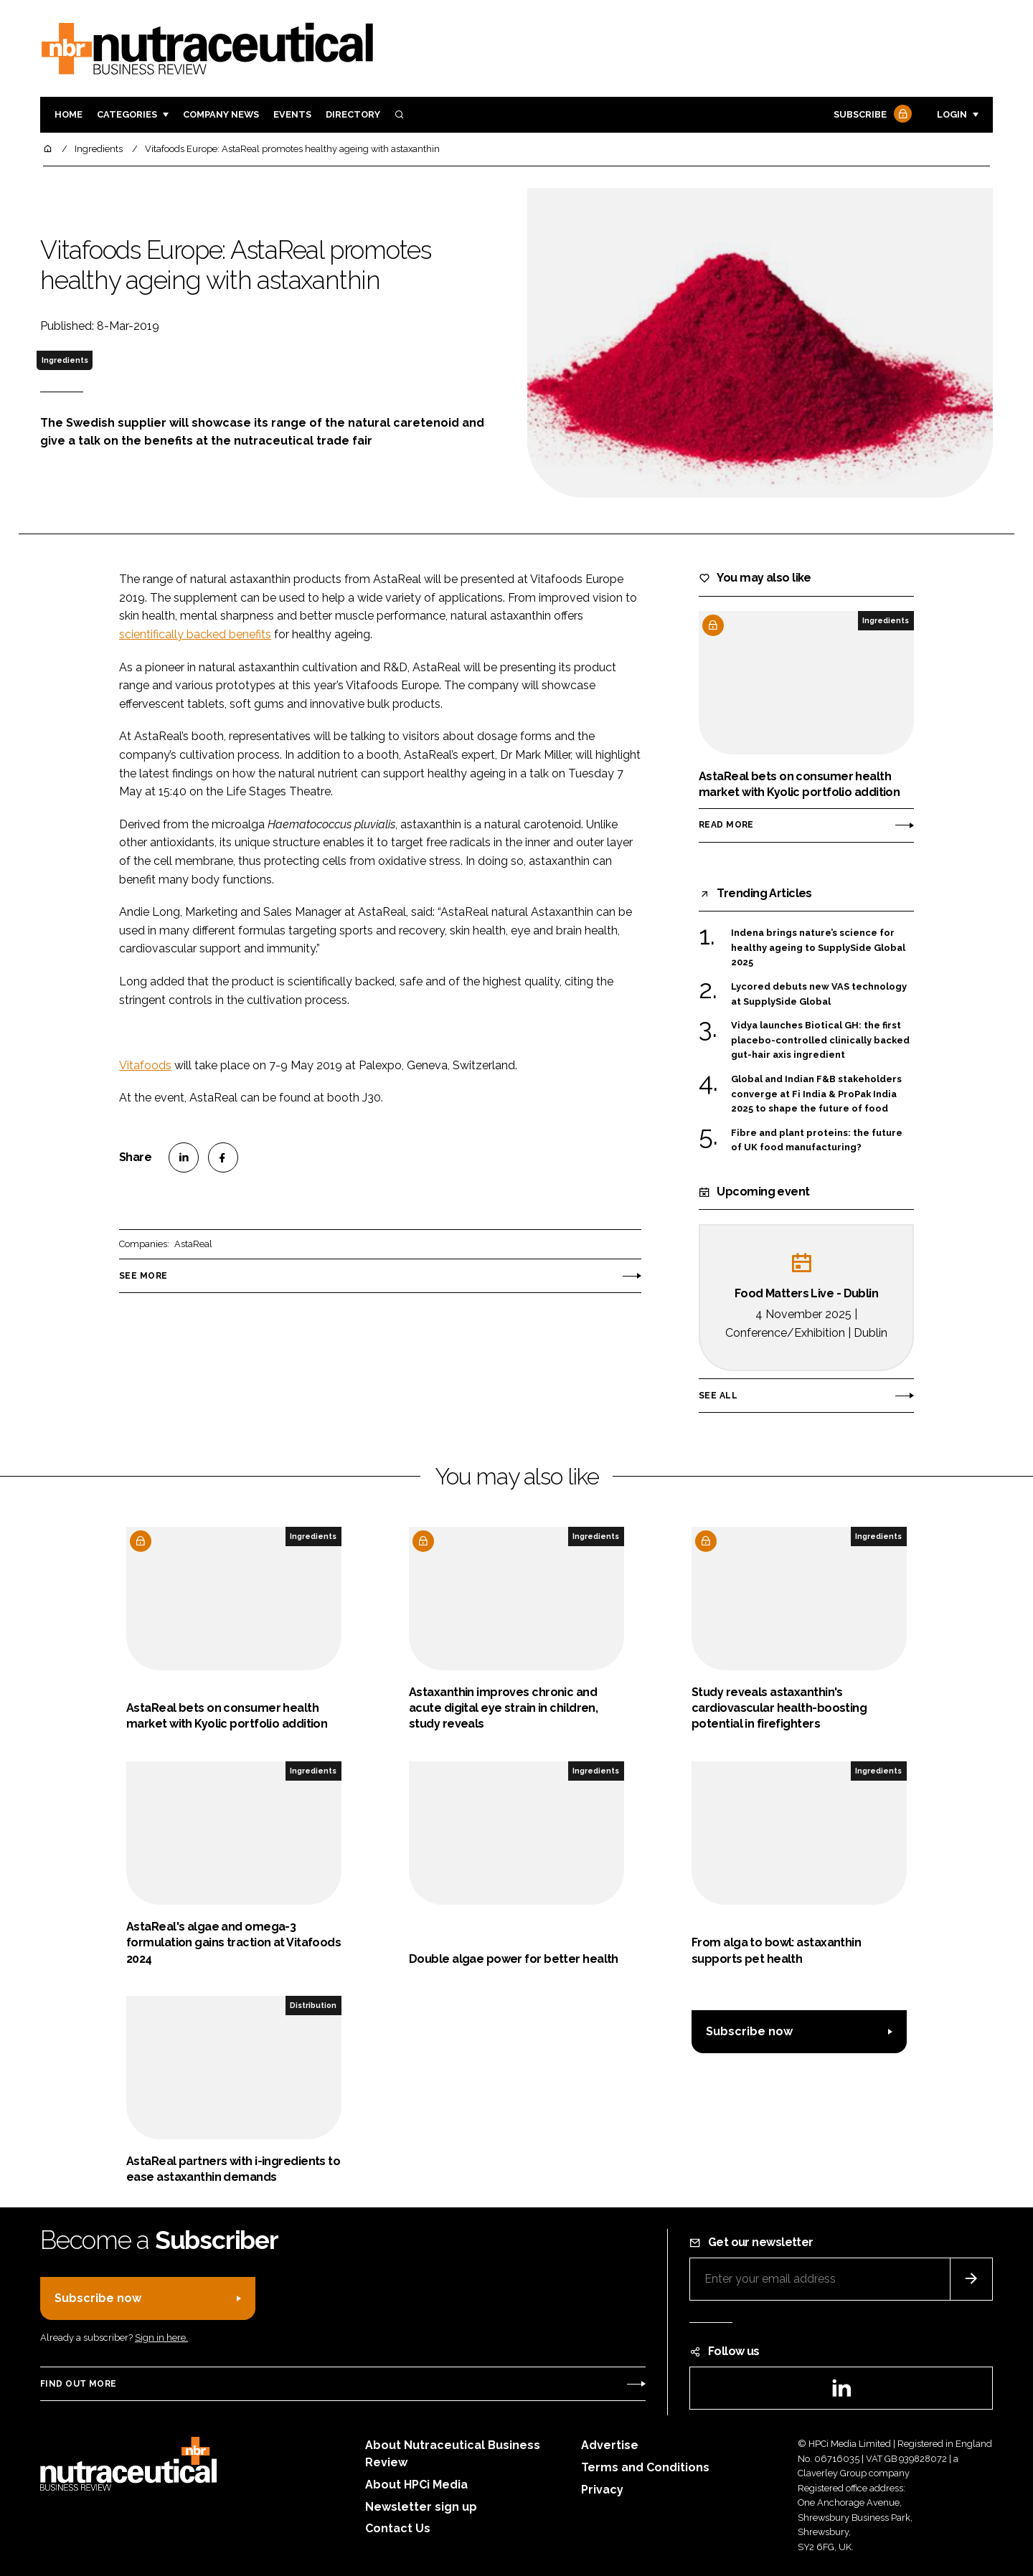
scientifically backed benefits (195, 634)
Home (68, 114)
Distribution (313, 2005)
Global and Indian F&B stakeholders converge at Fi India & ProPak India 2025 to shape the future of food (816, 1094)
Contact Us (397, 2528)
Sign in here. (161, 2337)
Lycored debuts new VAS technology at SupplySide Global (819, 994)
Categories (127, 114)
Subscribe (871, 115)
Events (292, 114)
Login (952, 114)
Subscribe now (749, 2031)
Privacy (602, 2489)
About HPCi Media (416, 2484)
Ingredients (65, 360)
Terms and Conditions (645, 2467)
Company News (221, 114)
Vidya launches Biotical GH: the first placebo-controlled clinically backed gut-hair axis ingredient (820, 1039)
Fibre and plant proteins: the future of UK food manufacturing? (816, 1140)
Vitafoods (145, 1065)
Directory (353, 114)
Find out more (78, 2384)
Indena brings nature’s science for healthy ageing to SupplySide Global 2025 (818, 948)
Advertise (609, 2445)
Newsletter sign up (421, 2507)
